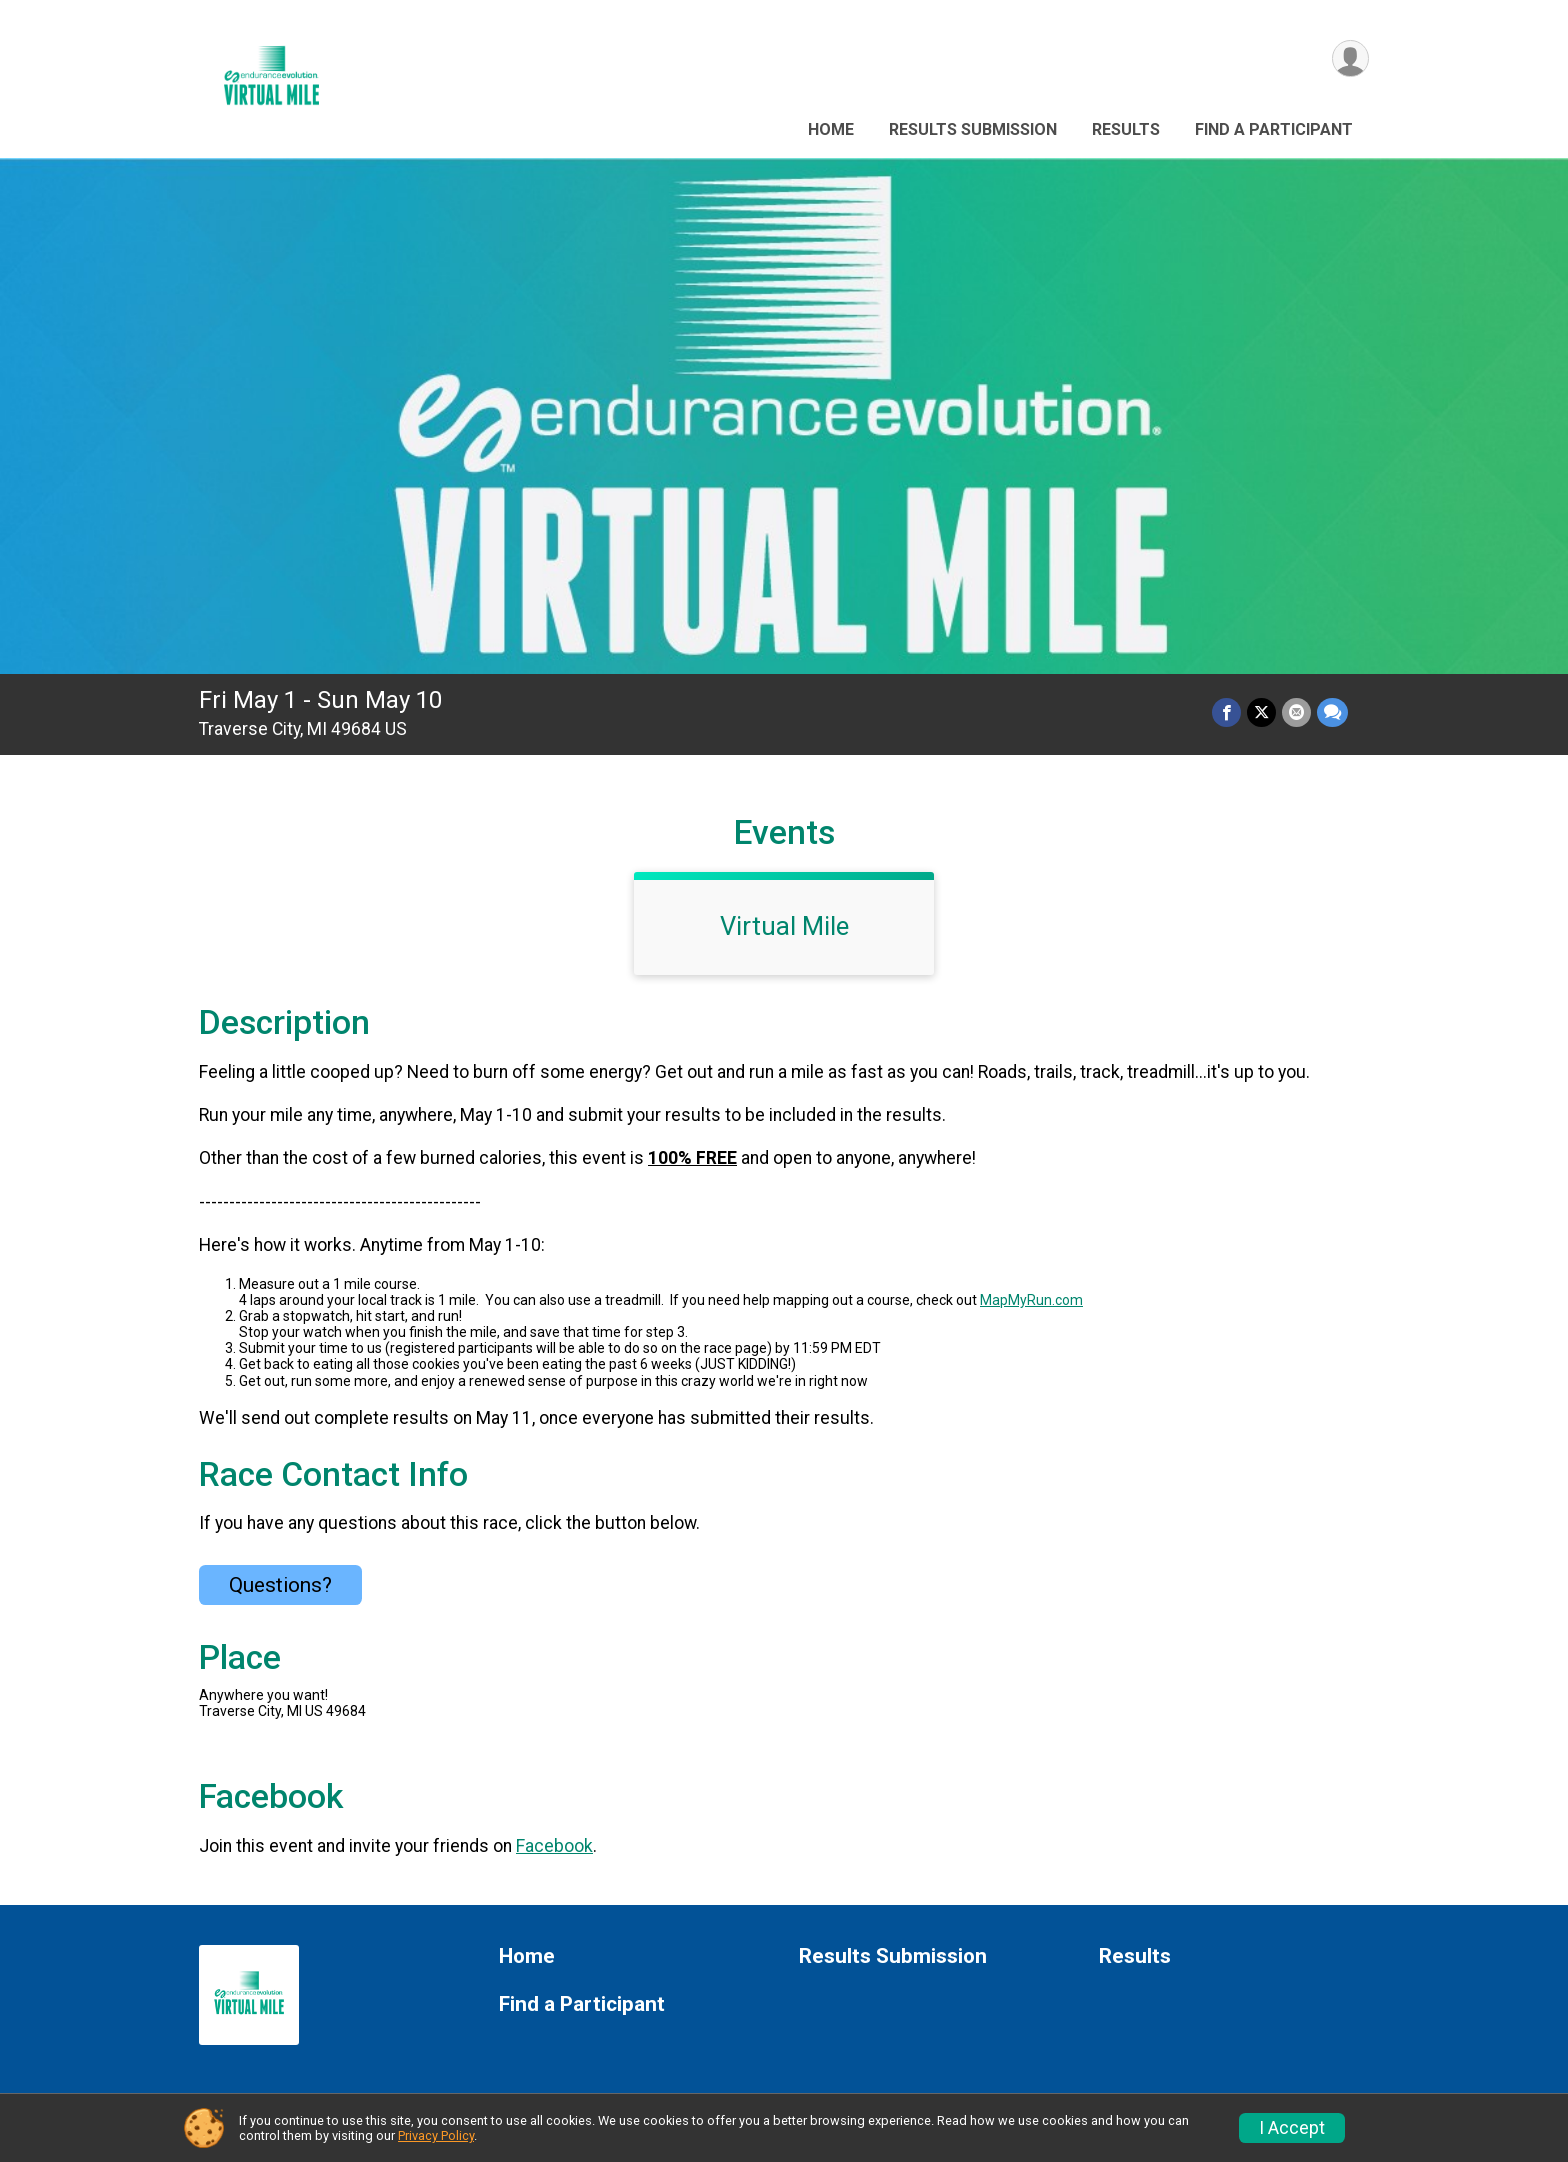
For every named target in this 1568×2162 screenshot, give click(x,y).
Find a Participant (1274, 129)
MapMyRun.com (1031, 1300)
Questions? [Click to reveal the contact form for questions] (280, 1585)
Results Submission (973, 129)
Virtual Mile (784, 926)
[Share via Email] (1296, 712)
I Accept (1292, 2128)
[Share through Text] (1332, 712)
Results (1126, 129)
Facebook (554, 1846)
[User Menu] (1350, 58)
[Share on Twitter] (1261, 712)
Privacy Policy (436, 2135)
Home (831, 129)
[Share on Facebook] (1226, 712)
